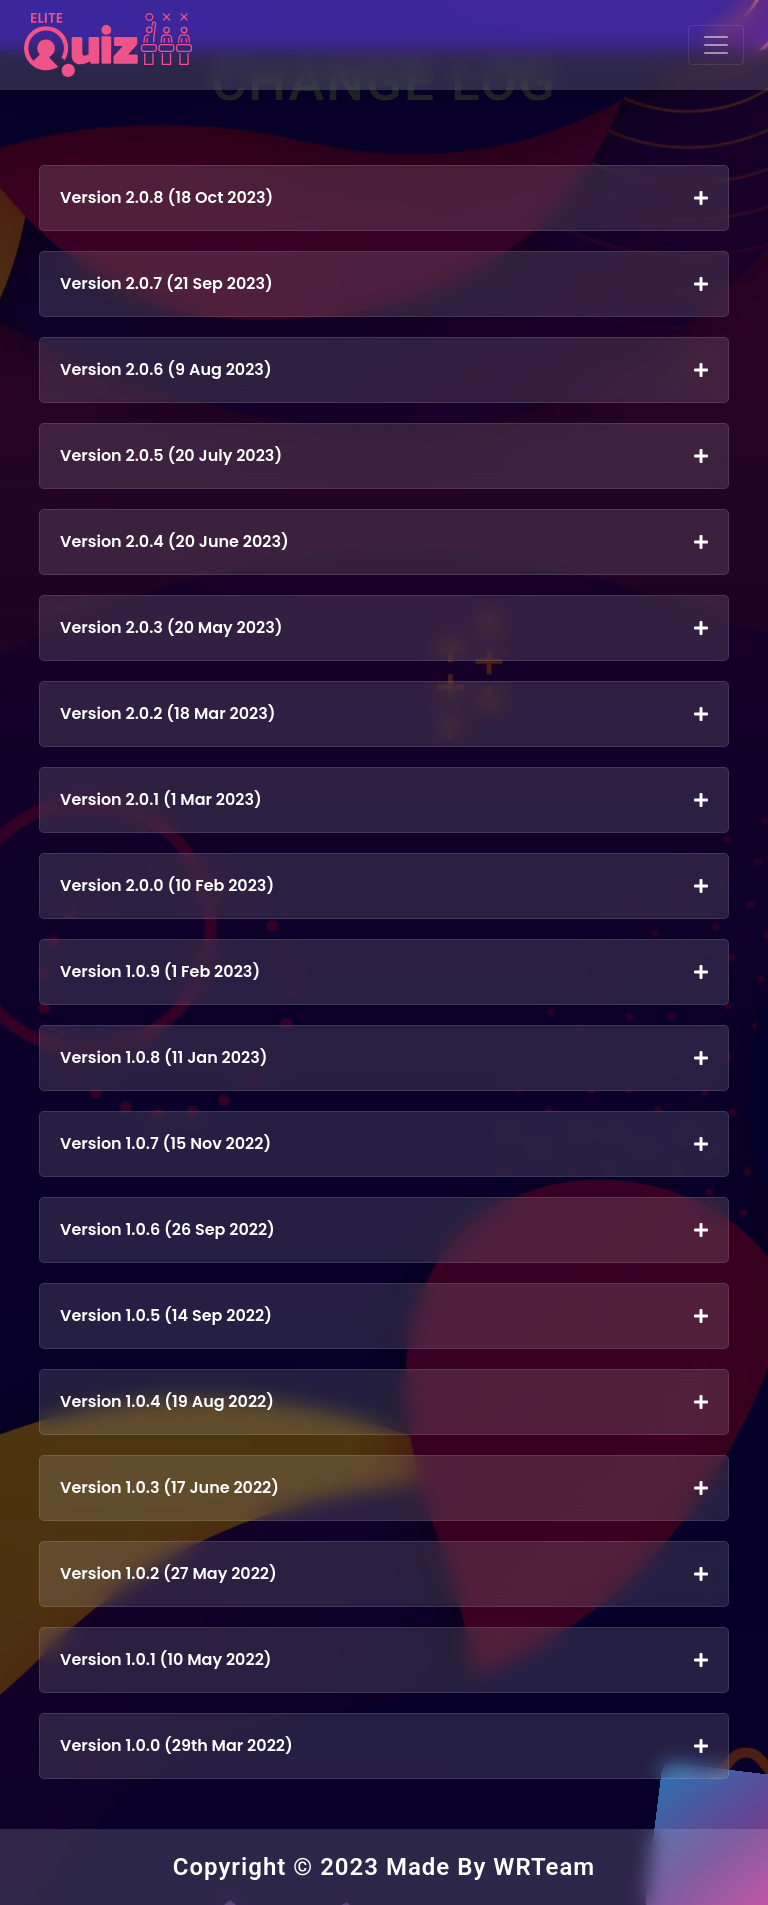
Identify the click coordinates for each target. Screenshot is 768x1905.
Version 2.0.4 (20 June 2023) (384, 541)
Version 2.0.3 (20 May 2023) (384, 627)
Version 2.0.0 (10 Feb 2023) (384, 885)
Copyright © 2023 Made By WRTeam (384, 1867)
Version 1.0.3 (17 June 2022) (384, 1487)
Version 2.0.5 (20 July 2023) (384, 455)
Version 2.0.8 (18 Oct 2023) (384, 197)
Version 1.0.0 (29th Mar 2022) (384, 1745)
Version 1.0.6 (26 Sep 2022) (384, 1229)
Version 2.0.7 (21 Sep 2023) (384, 283)
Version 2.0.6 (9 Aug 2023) (384, 369)
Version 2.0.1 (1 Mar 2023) (384, 799)
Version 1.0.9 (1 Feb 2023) (384, 971)
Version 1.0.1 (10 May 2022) (384, 1659)
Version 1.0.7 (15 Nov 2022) (384, 1143)
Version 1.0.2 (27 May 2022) (384, 1573)
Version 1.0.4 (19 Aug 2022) (384, 1401)
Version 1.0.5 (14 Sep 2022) (384, 1315)
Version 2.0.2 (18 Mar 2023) (384, 713)
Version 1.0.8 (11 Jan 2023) (384, 1057)
